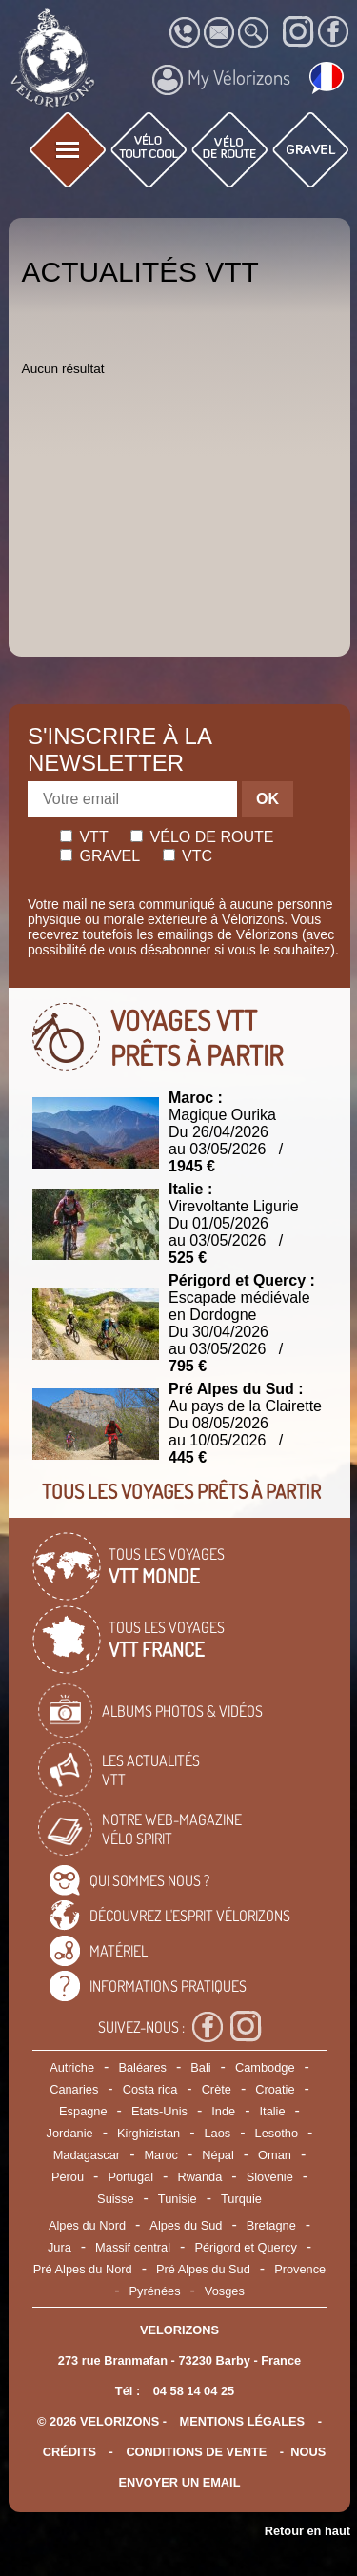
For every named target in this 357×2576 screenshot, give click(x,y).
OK (267, 799)
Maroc (161, 2155)
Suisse (115, 2199)
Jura (59, 2247)
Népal (217, 2155)
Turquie (241, 2199)
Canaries (74, 2089)
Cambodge (265, 2067)
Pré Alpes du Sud (203, 2269)
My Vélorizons (221, 80)
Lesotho (277, 2133)
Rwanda (199, 2177)
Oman (274, 2155)
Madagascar (86, 2155)
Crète (216, 2089)
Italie (273, 2111)
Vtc (187, 856)
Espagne (83, 2111)
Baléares (142, 2067)
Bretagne (271, 2225)
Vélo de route (201, 837)
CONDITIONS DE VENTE (196, 2452)
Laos (217, 2133)
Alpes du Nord (87, 2225)
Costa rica (150, 2089)
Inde (223, 2111)
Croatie (274, 2089)
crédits (69, 2452)
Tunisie (177, 2199)
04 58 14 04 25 (193, 2391)
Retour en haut (307, 2531)
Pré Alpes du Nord (82, 2269)
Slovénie (270, 2177)
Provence (300, 2269)
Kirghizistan (148, 2133)
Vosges (225, 2291)
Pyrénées (154, 2291)
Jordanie (70, 2133)
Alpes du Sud (185, 2225)
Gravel (100, 856)
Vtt (84, 837)
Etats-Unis (159, 2111)
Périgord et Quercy (245, 2247)
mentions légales (243, 2421)
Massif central (132, 2247)
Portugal (130, 2177)
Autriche (72, 2067)
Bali (200, 2067)
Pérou (67, 2177)
